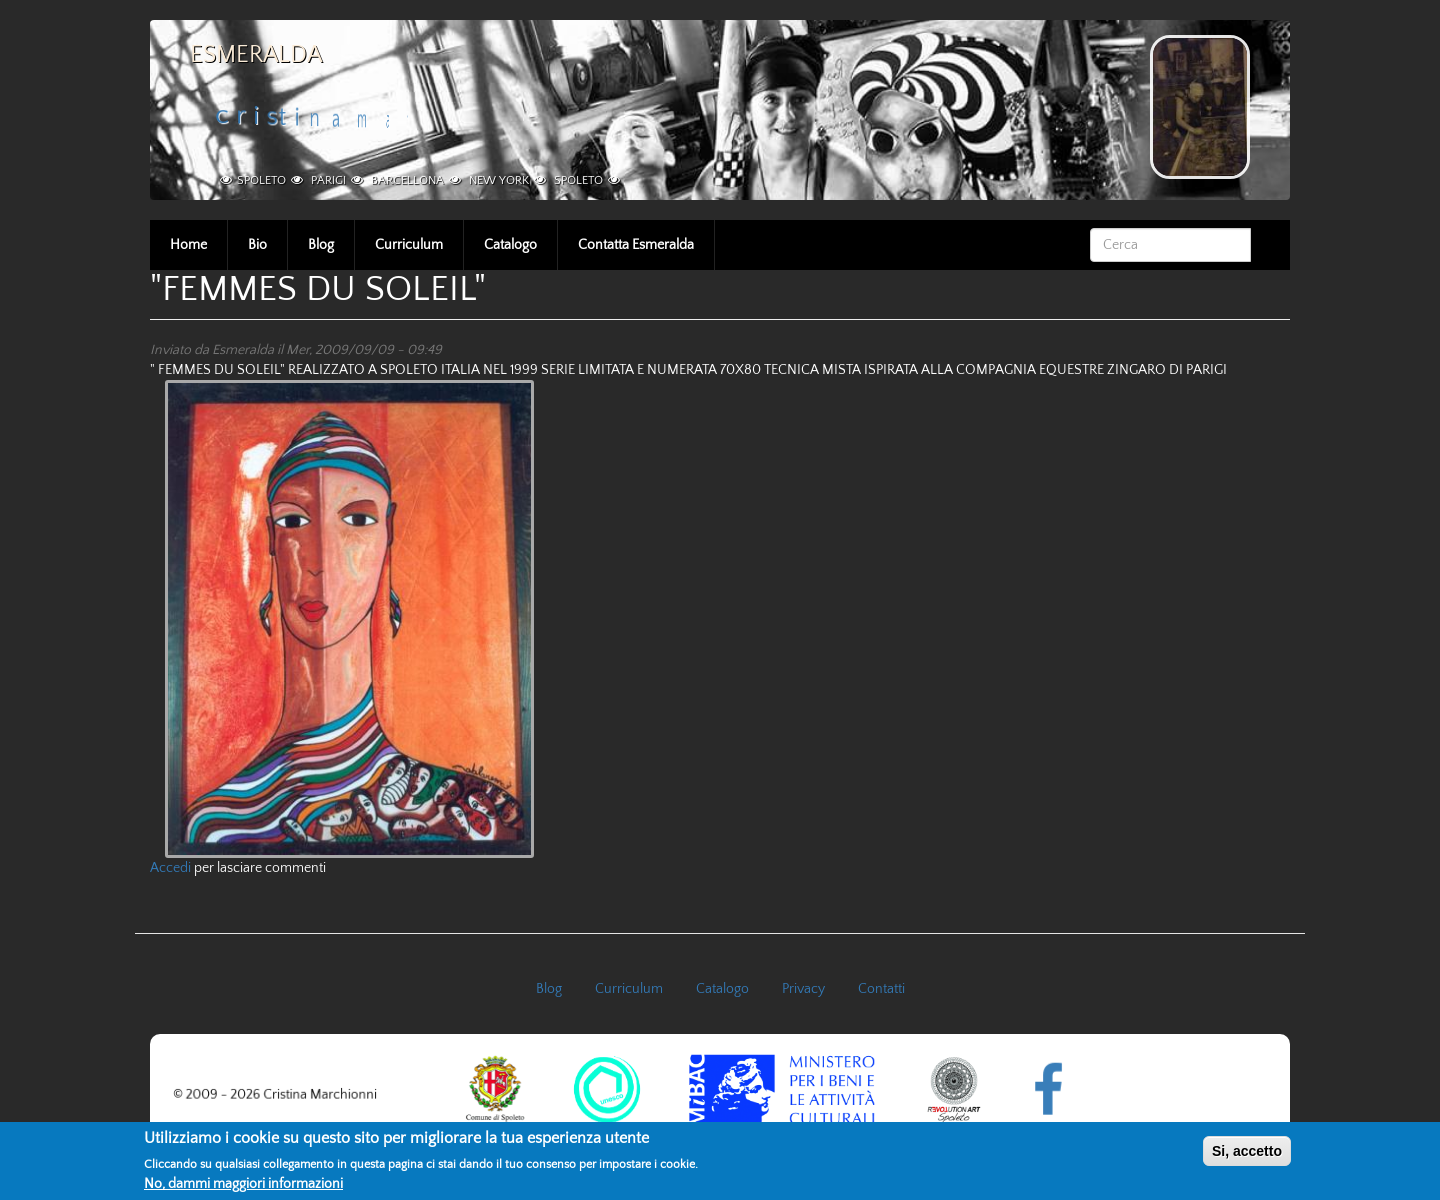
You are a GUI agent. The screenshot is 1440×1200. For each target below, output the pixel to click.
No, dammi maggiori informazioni (243, 1188)
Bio (257, 245)
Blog (321, 245)
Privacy (803, 989)
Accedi (170, 868)
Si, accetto (1247, 1155)
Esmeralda (256, 55)
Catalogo (510, 245)
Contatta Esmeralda (636, 245)
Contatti (881, 989)
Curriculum (409, 245)
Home (188, 245)
